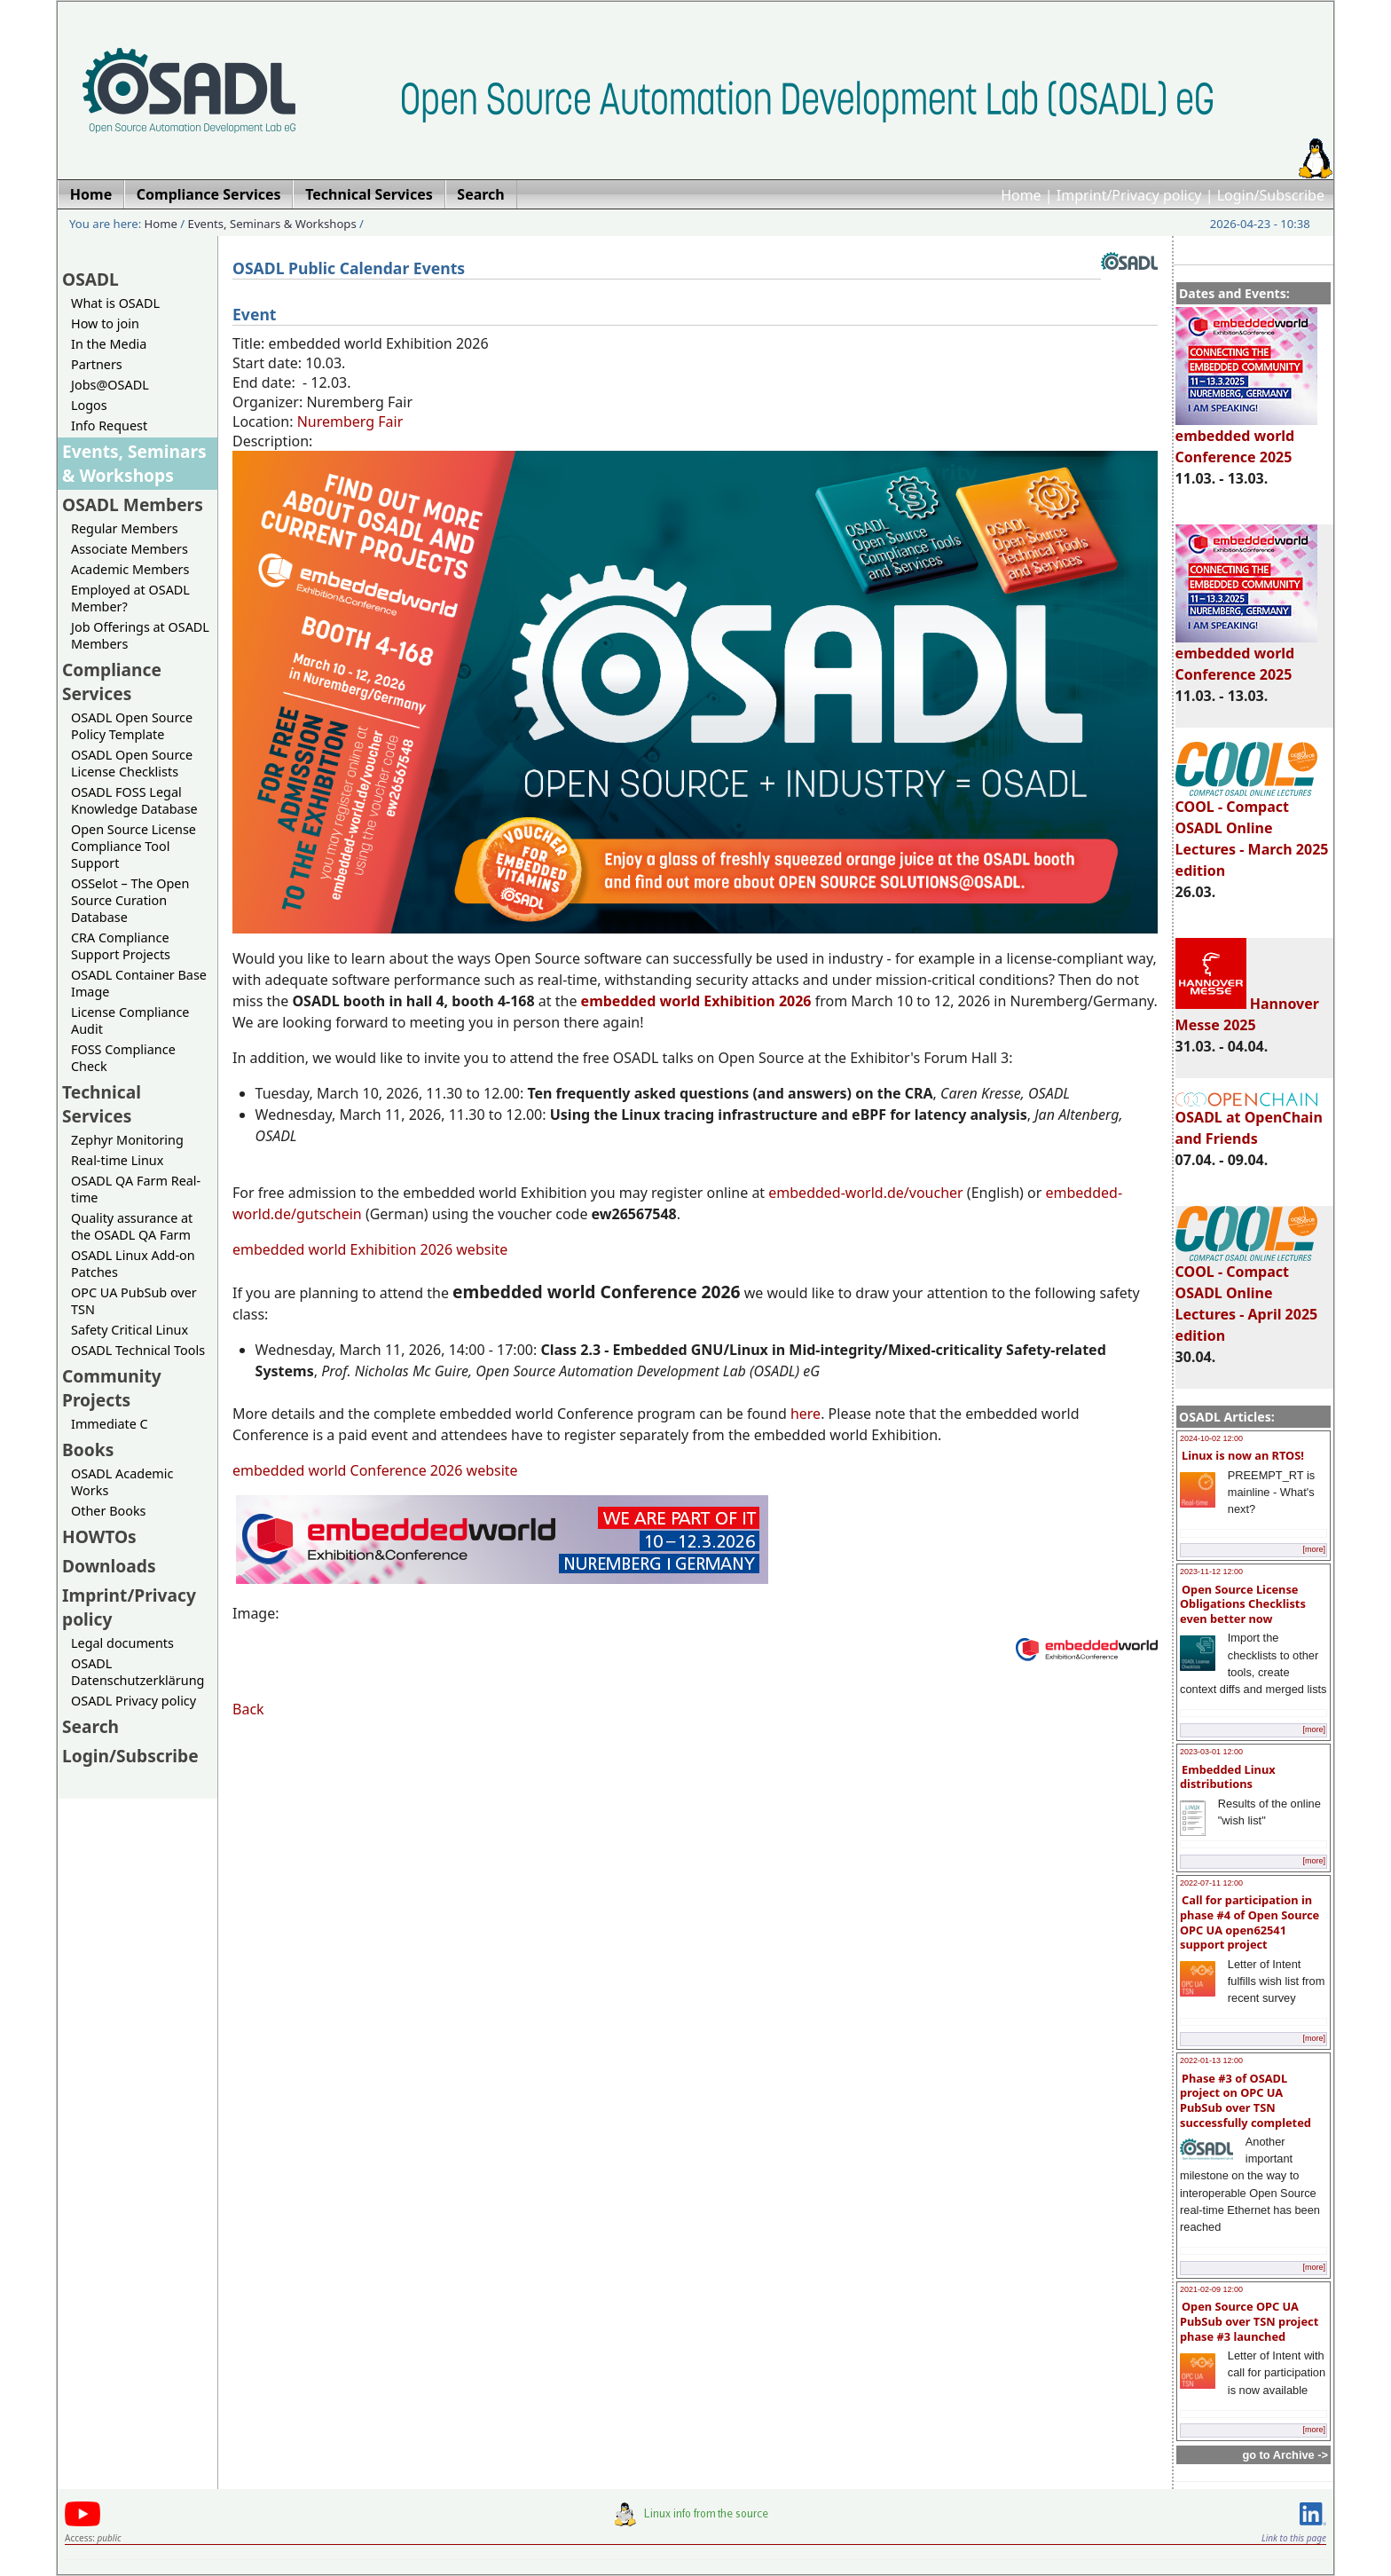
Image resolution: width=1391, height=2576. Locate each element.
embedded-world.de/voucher (865, 1192)
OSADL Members (132, 504)
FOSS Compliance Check (123, 1058)
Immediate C (109, 1423)
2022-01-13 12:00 (1211, 2060)
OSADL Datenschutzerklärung (137, 1672)
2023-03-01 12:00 (1211, 1751)
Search (90, 1726)
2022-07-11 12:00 (1211, 1883)
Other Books (108, 1510)
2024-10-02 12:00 (1211, 1438)
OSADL (90, 279)
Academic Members (130, 569)
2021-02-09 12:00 (1211, 2289)
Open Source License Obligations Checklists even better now (1243, 1604)
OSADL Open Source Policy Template (132, 726)
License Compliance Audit (130, 1020)
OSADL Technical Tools (138, 1350)
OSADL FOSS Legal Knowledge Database (134, 800)
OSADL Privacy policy (133, 1700)
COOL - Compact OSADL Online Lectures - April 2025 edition (1246, 1295)
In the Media (108, 343)
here (805, 1413)
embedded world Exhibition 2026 (696, 1001)
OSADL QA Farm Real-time (135, 1189)
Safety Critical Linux (129, 1329)
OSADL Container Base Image (139, 983)
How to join (105, 323)
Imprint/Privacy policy (1129, 195)
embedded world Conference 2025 (1246, 438)
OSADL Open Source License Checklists (132, 763)
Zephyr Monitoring (127, 1139)
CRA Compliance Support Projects (120, 946)
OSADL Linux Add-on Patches (133, 1263)
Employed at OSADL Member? (130, 598)
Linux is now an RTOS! (1243, 1455)
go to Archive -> (1285, 2455)
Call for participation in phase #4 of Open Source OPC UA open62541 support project (1249, 1922)
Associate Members (129, 548)
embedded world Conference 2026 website (375, 1470)
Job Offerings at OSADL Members (140, 635)
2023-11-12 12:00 (1211, 1571)
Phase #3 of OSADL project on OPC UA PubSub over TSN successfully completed (1245, 2100)
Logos (89, 405)
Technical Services (101, 1104)
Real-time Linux (117, 1160)
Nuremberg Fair (350, 421)
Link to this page (1293, 2538)
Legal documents (122, 1643)
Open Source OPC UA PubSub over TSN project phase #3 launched (1249, 2321)
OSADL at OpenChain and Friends (1249, 1120)
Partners (96, 364)
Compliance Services (111, 681)
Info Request (109, 425)
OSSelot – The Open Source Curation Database (130, 900)
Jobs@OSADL (110, 384)
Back (248, 1709)
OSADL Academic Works (122, 1482)
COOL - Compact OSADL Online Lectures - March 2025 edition (1252, 830)
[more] (1313, 1549)
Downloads (109, 1566)
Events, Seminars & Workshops (272, 224)
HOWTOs (99, 1536)
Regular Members (124, 528)
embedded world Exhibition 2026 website (369, 1249)
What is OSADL (115, 303)
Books (88, 1449)
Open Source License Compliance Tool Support (133, 846)
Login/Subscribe (1270, 195)
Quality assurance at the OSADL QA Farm (132, 1226)
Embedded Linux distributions (1228, 1776)
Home (1021, 195)
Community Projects (111, 1388)
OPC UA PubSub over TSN (134, 1301)
